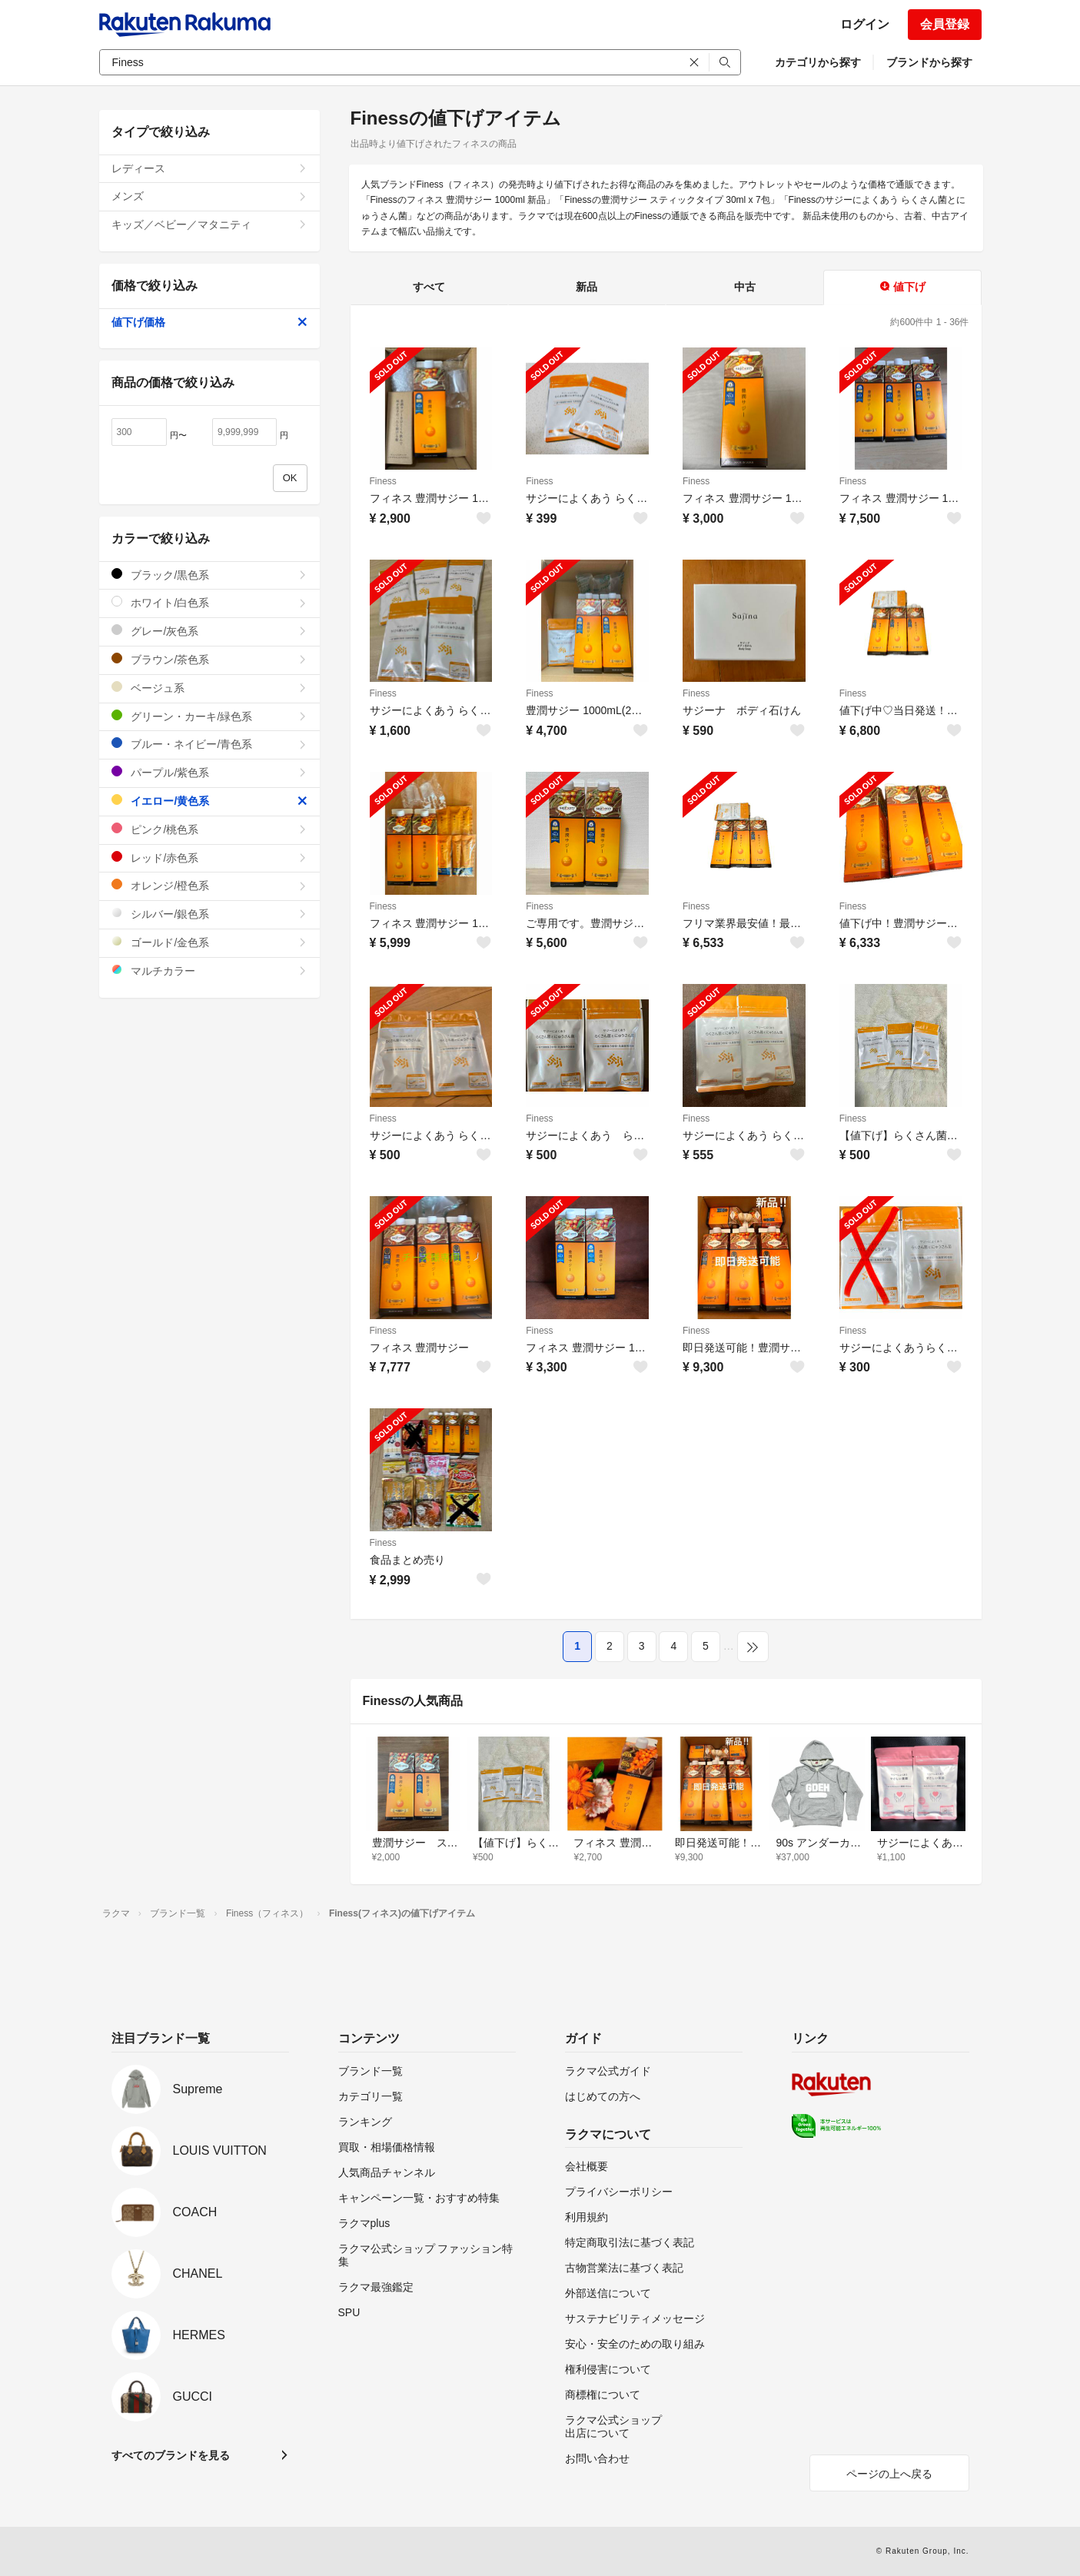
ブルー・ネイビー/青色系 (209, 743)
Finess (383, 481)
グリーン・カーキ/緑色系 (209, 716)
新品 (586, 287)
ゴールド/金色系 (209, 942)
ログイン (864, 24)
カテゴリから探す (818, 62)
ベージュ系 (209, 687)
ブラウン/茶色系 (209, 659)
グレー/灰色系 (209, 630)
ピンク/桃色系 (209, 829)
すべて (429, 287)
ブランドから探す (929, 62)
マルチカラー (209, 970)
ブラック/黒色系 (209, 574)
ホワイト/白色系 (209, 602)
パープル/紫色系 (209, 772)
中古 (745, 287)
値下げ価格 (209, 322)
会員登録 (944, 24)
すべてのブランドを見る (170, 2455)
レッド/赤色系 (209, 857)
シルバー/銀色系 (209, 913)
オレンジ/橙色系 (209, 885)
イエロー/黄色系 (209, 800)
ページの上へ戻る (889, 2474)
